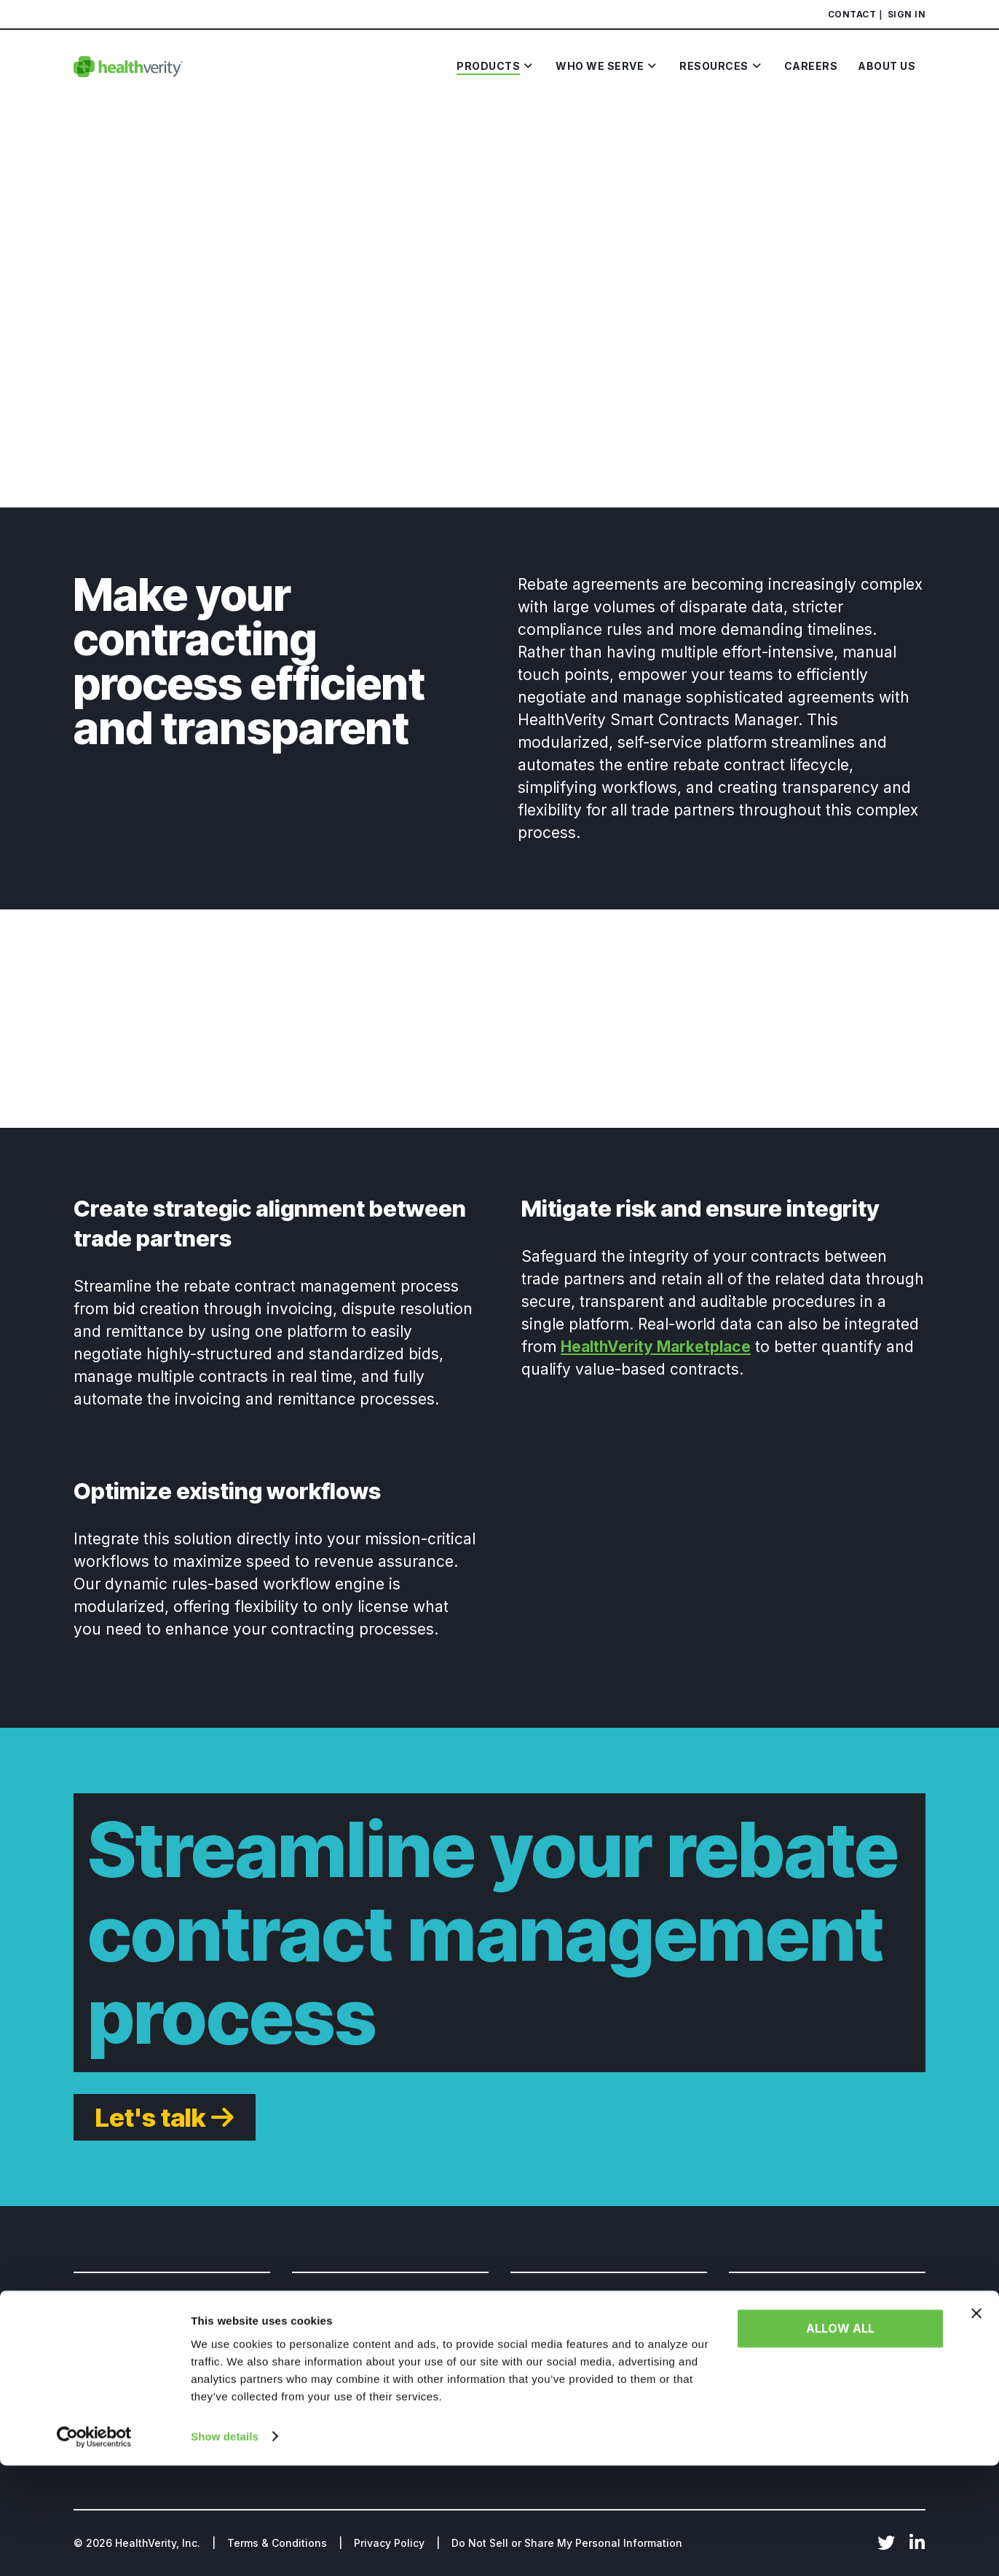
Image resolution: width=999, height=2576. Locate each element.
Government (107, 2356)
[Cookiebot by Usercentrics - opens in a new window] (94, 2548)
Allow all (840, 2440)
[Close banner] (976, 2424)
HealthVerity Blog (556, 2330)
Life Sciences (109, 2330)
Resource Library (555, 2381)
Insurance (100, 2381)
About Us (752, 2330)
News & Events (549, 2356)
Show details (224, 2547)
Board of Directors (777, 2381)
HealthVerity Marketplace (656, 1347)
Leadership (758, 2356)
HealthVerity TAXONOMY (358, 2356)
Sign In (907, 14)
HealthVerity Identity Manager (371, 2381)
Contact (852, 14)
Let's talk (150, 2117)
